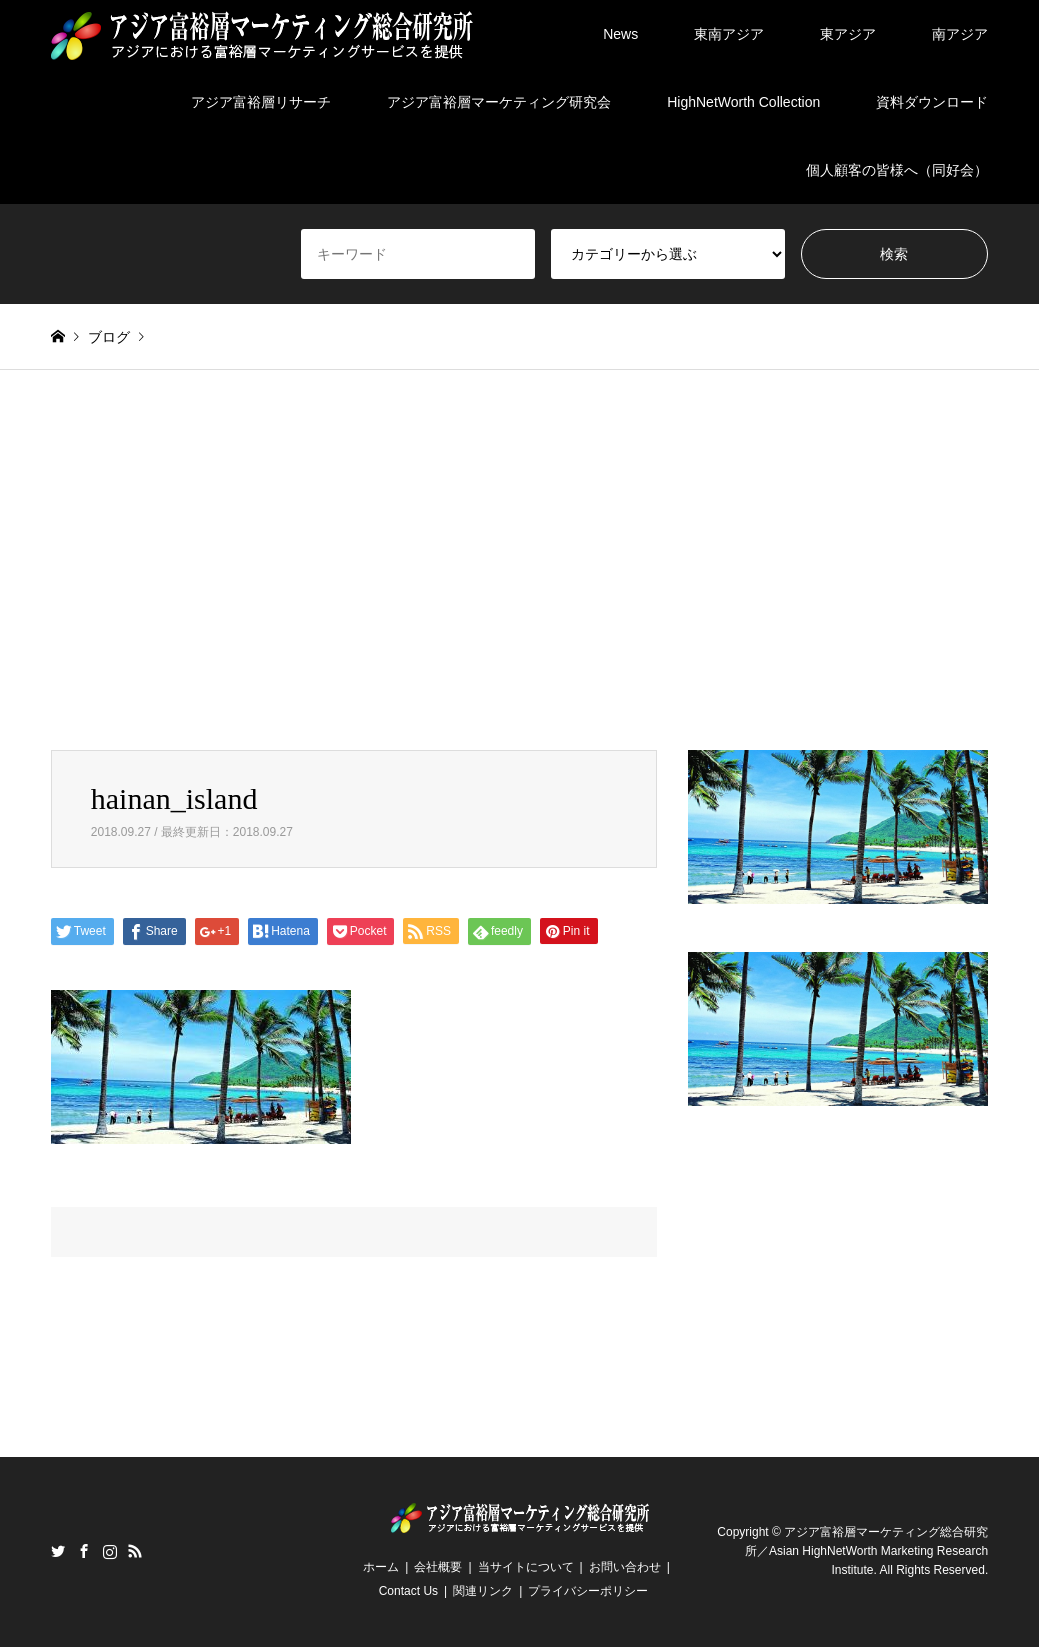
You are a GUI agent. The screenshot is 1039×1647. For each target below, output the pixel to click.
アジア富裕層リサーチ (261, 102)
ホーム (381, 1567)
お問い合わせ (625, 1567)
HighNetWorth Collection (743, 102)
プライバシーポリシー (588, 1591)
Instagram (110, 1551)
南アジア (960, 34)
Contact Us (408, 1591)
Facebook (84, 1551)
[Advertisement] (519, 560)
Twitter (58, 1551)
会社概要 (438, 1567)
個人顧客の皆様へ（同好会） (897, 170)
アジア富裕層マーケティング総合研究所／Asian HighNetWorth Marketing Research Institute (866, 1551)
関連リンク (483, 1591)
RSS (135, 1551)
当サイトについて (526, 1567)
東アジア (848, 34)
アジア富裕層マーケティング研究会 (499, 102)
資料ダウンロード (932, 102)
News (620, 34)
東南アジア (729, 34)
